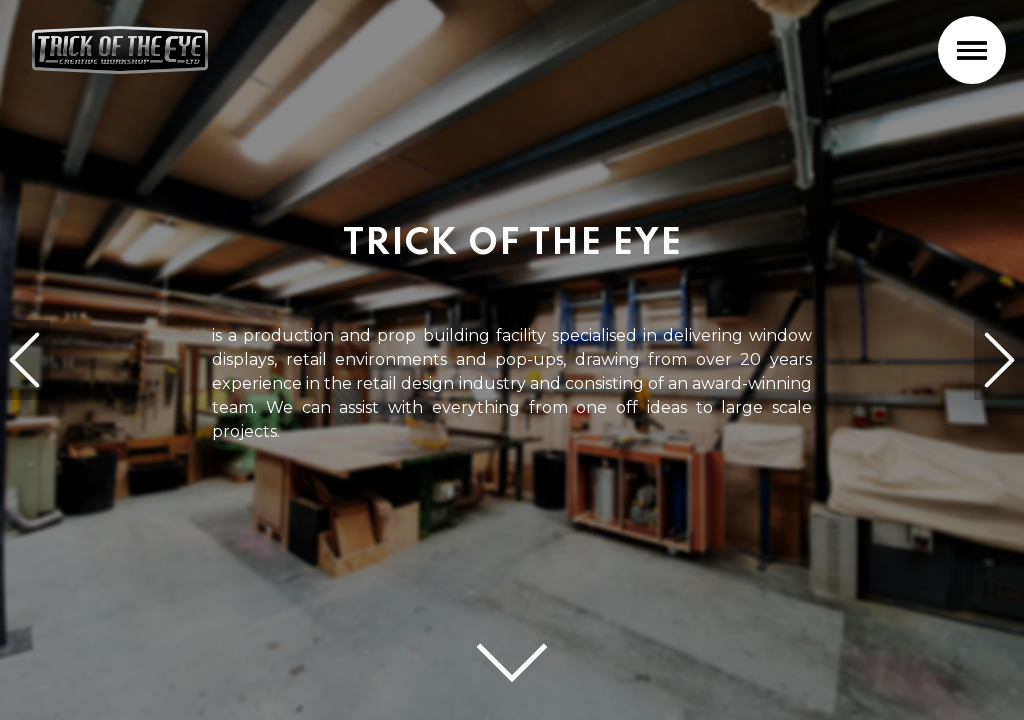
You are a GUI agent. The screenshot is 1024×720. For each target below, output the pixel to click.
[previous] (25, 360)
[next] (999, 360)
